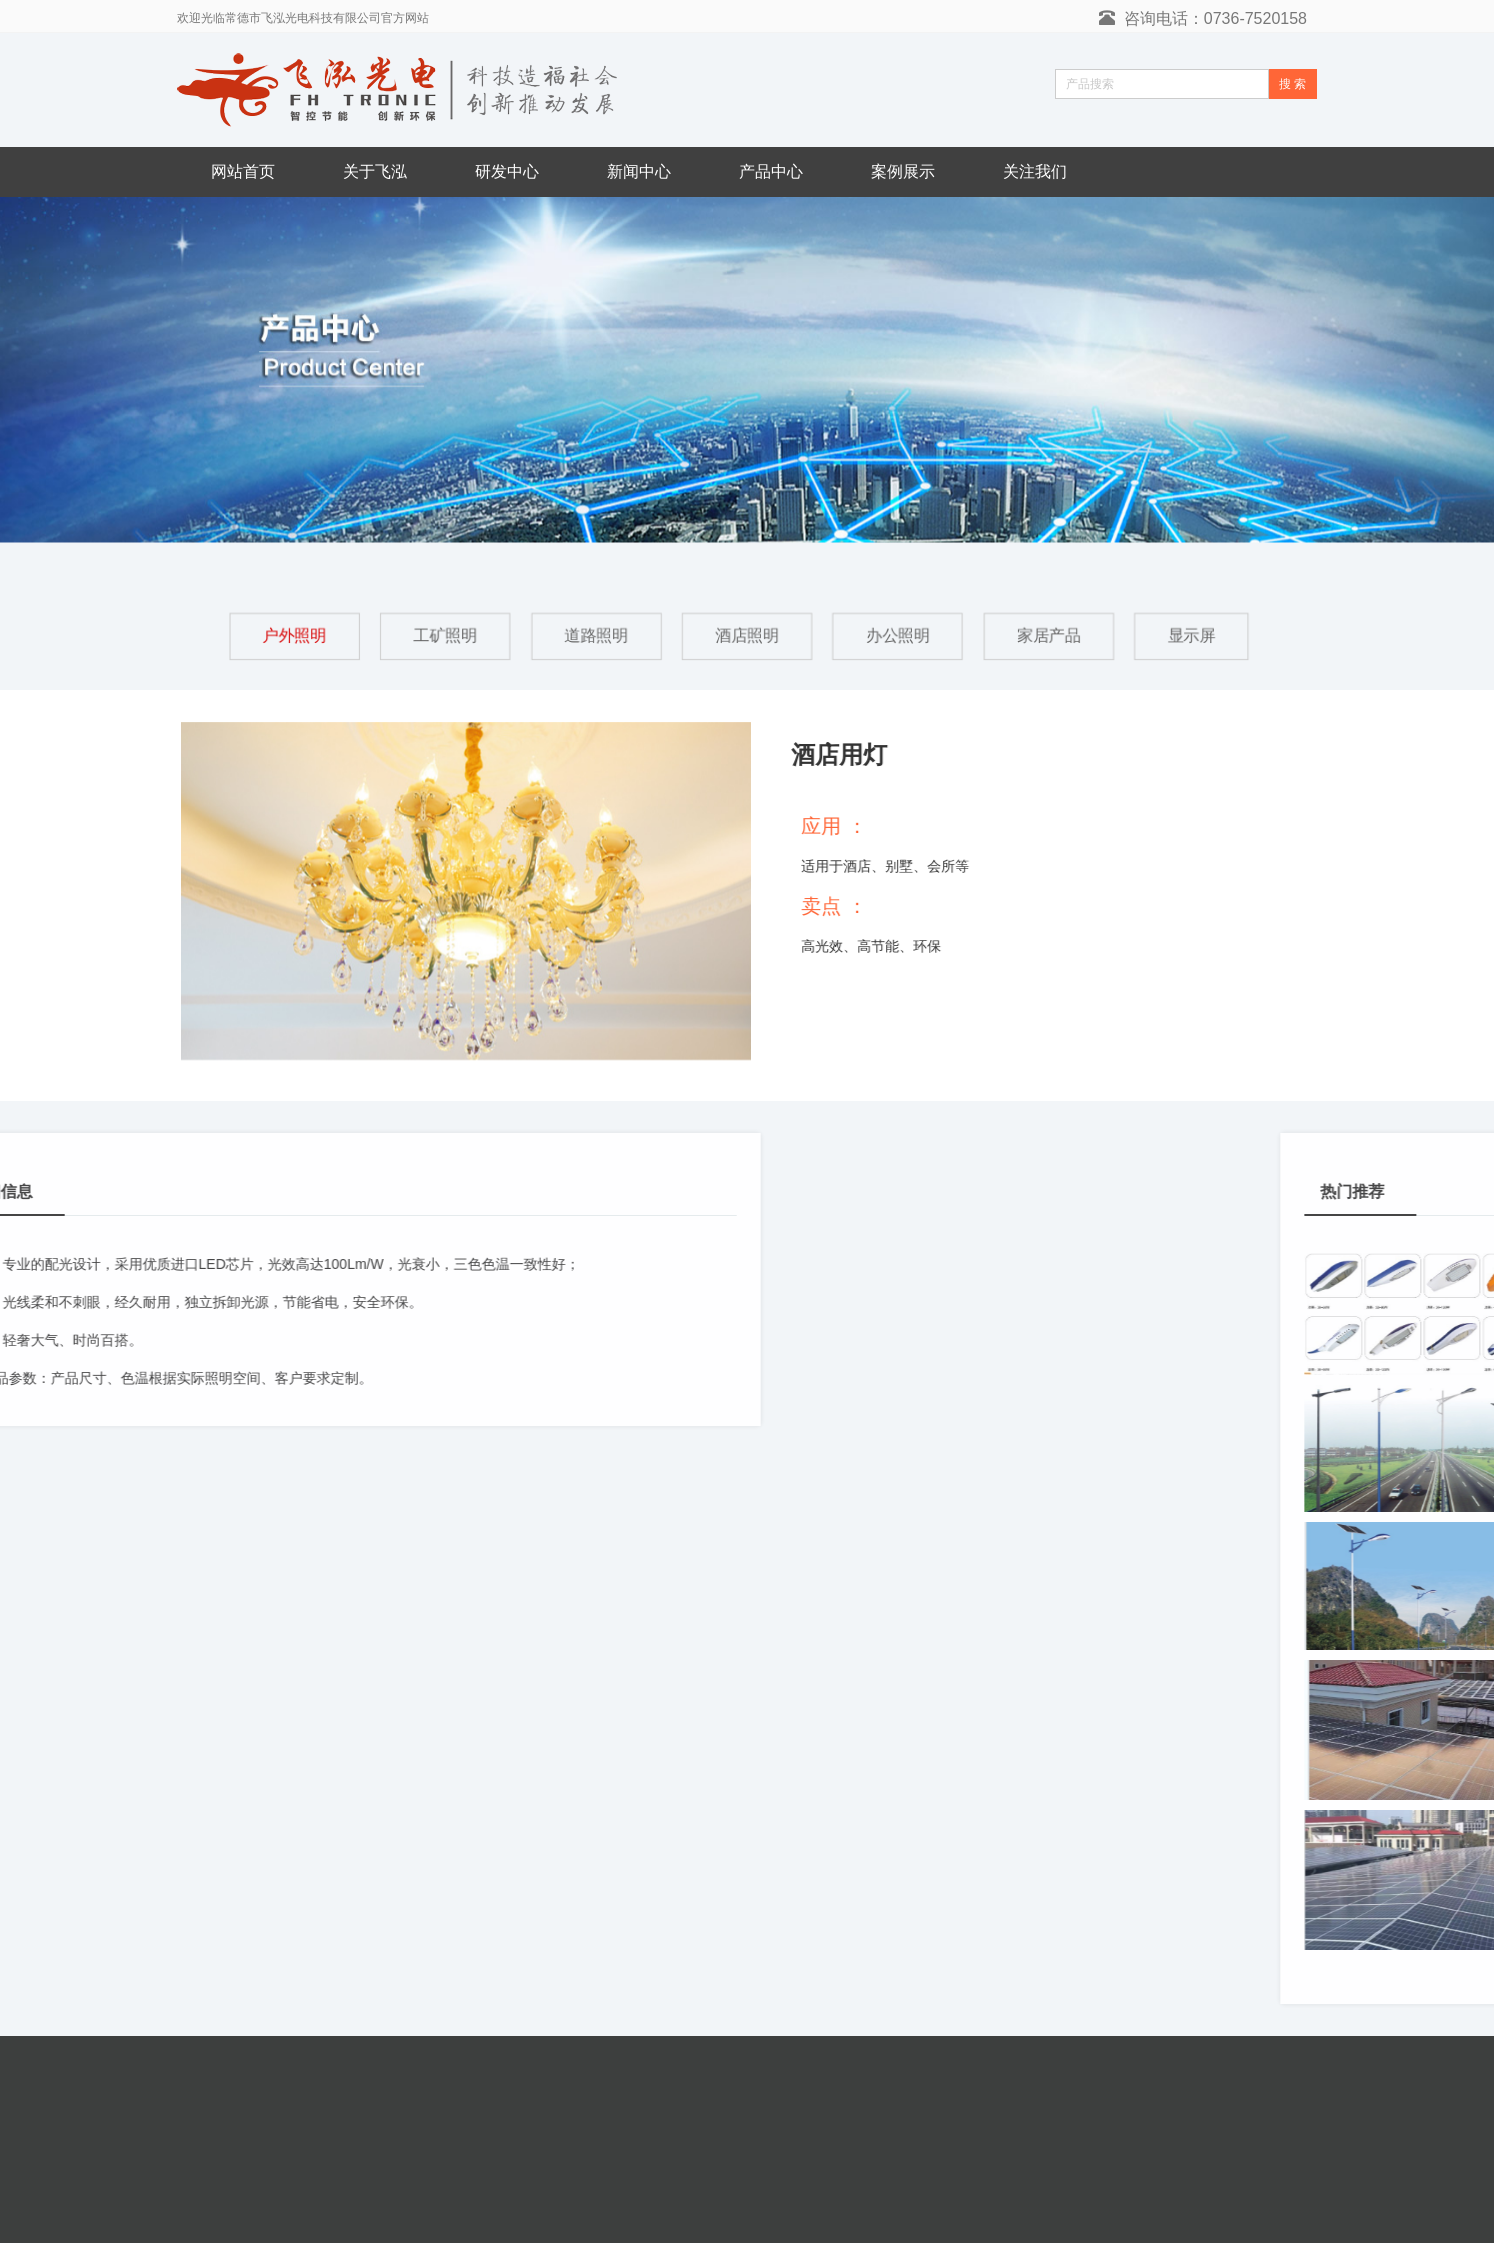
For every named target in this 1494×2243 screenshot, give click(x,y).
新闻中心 (639, 171)
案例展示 (903, 171)
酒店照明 (747, 635)
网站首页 (243, 171)
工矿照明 (442, 635)
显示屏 (1195, 635)
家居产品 (1051, 635)
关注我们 (1035, 171)
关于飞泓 (375, 171)
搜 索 (1292, 84)
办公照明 (899, 635)
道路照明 (594, 635)
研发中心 (507, 171)
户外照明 (290, 635)
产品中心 (771, 171)
